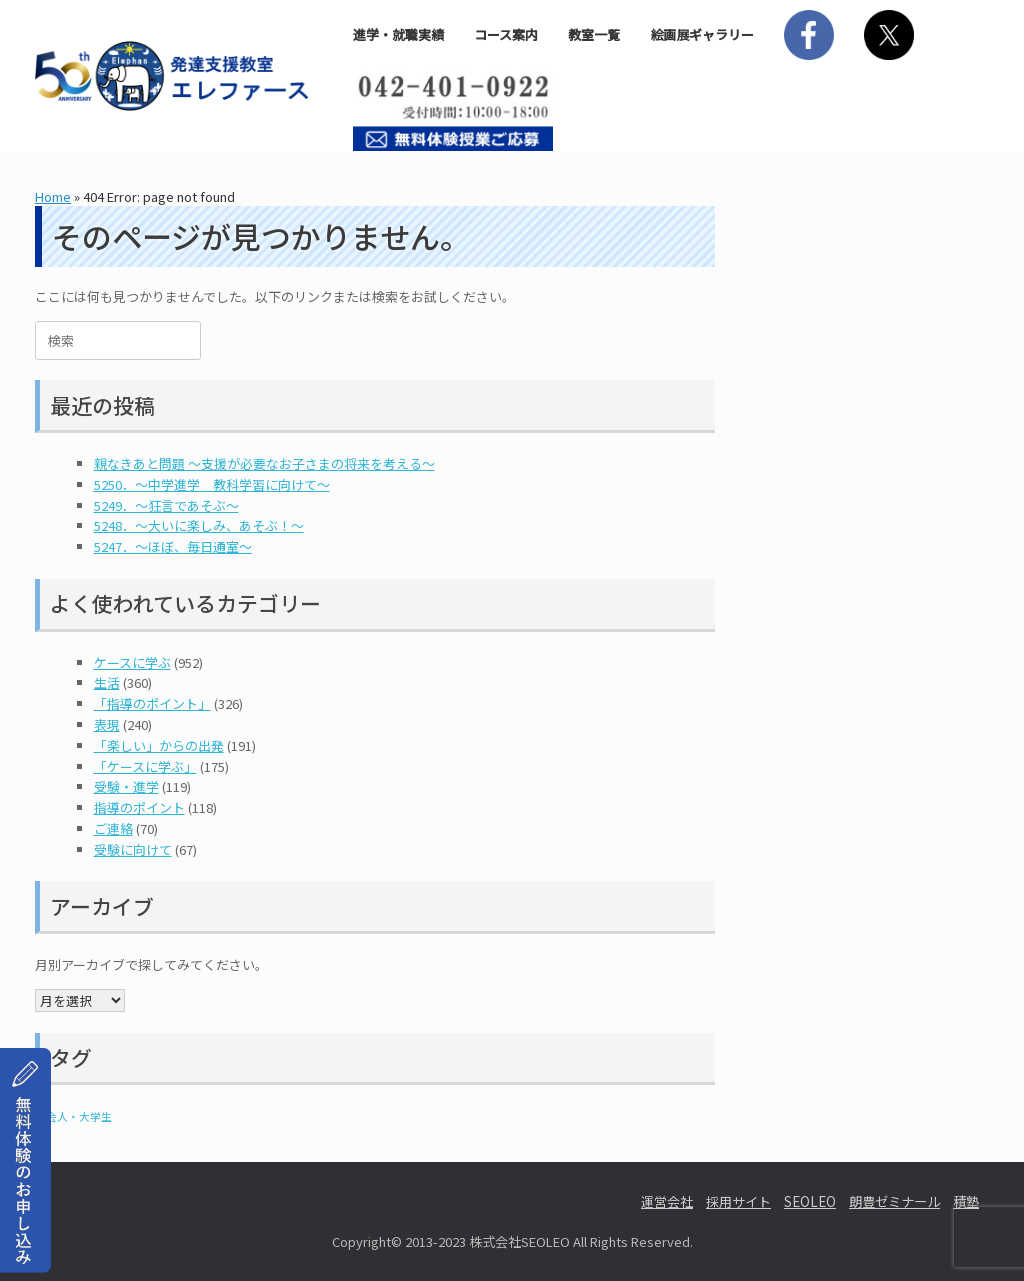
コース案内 (506, 34)
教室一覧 (594, 34)
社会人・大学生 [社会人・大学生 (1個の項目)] (73, 1116)
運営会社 (667, 1201)
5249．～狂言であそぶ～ (166, 505)
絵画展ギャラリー (702, 34)
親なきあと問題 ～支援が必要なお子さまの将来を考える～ (264, 463)
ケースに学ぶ (132, 662)
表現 (107, 724)
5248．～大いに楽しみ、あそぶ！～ (199, 525)
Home (53, 196)
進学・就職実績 (398, 34)
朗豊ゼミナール (894, 1201)
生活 (107, 682)
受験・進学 (126, 786)
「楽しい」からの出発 (159, 745)
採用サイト (738, 1201)
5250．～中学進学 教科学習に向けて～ (212, 484)
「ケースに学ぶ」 (145, 766)
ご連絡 (113, 828)
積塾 (966, 1201)
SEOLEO (810, 1201)
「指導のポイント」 (152, 703)
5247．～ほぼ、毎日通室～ (173, 546)
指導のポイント (139, 807)
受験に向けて (133, 849)
